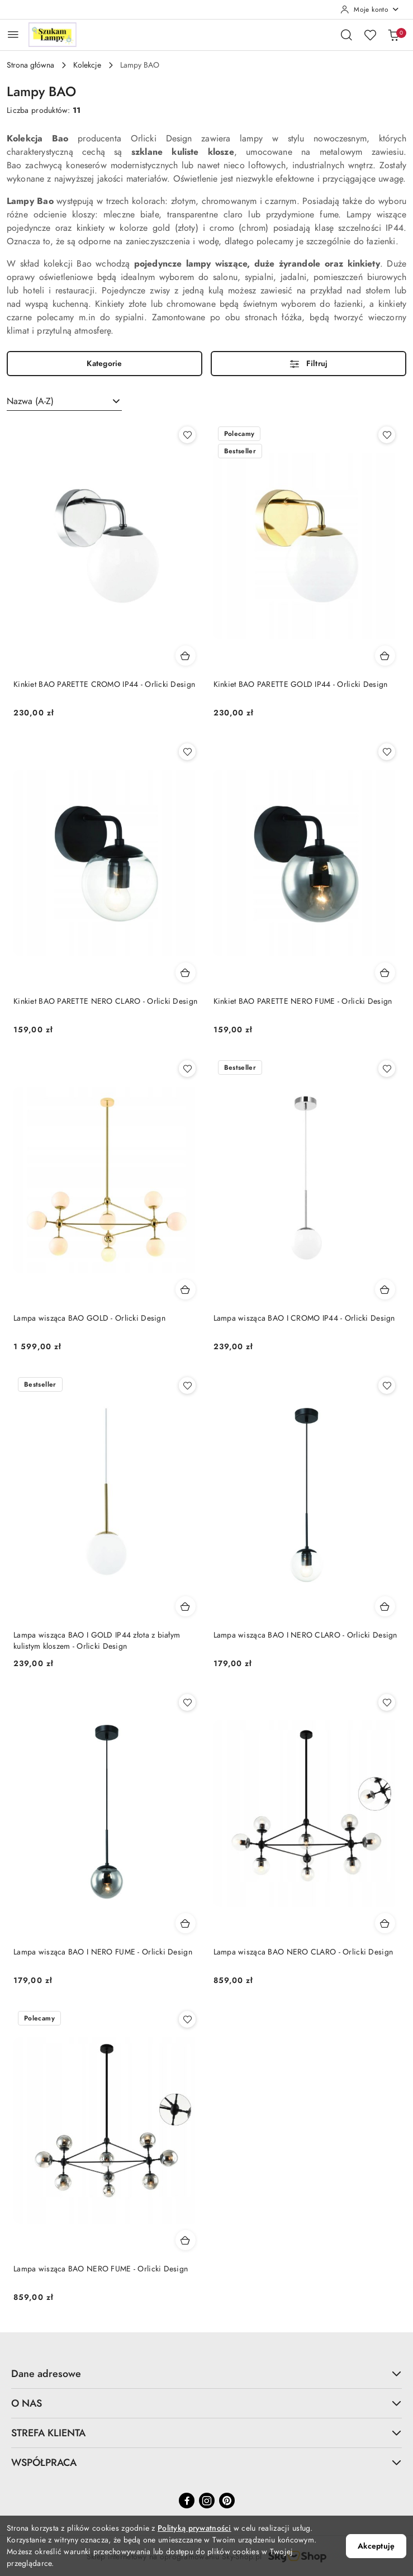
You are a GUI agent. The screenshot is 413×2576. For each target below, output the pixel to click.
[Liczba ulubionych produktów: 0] (370, 34)
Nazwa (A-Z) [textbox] (30, 401)
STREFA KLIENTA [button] (206, 2433)
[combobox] (64, 401)
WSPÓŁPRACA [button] (206, 2462)
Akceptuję (376, 2546)
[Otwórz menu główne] (13, 34)
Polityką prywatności (194, 2528)
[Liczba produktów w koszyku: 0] (393, 34)
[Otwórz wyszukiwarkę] (346, 34)
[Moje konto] (370, 9)
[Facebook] (186, 2500)
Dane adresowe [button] (206, 2373)
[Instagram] (207, 2500)
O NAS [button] (206, 2403)
